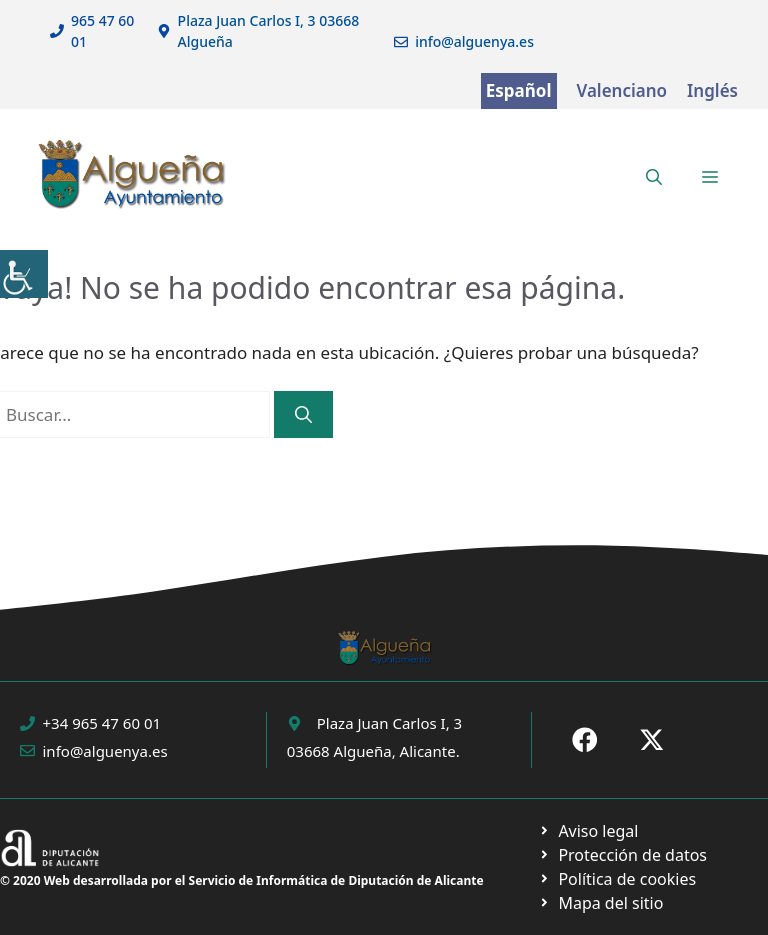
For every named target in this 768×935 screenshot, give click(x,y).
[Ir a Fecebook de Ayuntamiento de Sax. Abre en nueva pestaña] (585, 740)
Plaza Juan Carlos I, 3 (389, 723)
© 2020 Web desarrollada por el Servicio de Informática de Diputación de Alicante (242, 880)
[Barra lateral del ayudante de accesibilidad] (24, 274)
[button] (654, 177)
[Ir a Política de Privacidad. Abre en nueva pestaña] (588, 831)
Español (519, 90)
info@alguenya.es (474, 41)
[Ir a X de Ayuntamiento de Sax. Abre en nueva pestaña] (652, 740)
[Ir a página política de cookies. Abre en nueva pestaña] (622, 855)
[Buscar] (303, 415)
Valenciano (622, 90)
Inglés (712, 90)
